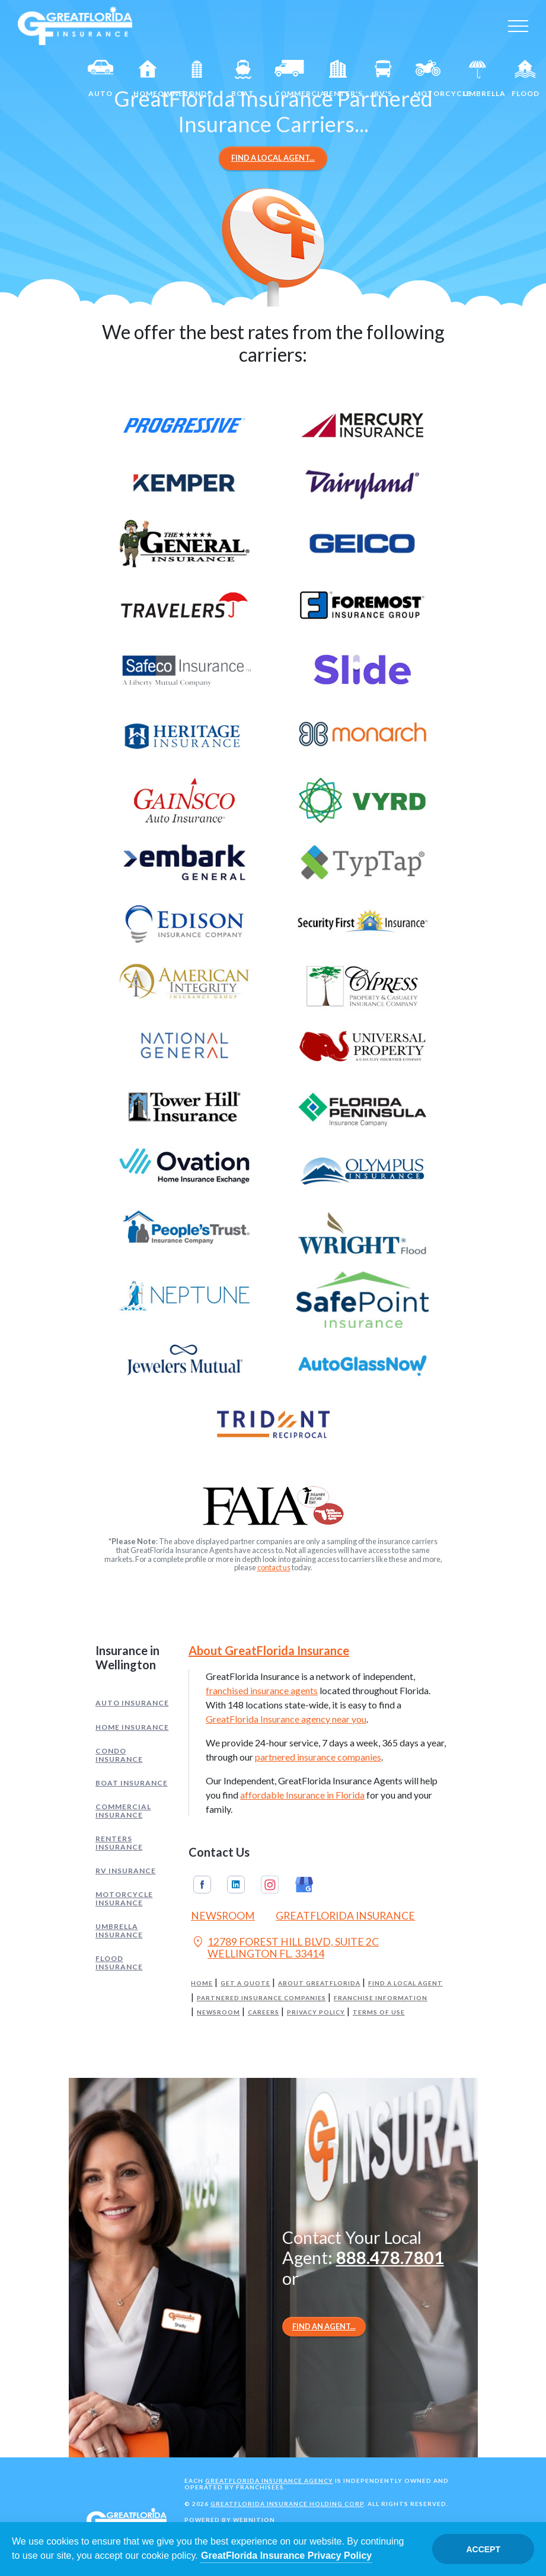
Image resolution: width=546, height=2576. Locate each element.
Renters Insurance (119, 1842)
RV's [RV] (383, 79)
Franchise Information (380, 1998)
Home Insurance (132, 1727)
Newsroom (218, 2012)
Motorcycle (433, 79)
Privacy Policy (316, 2012)
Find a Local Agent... (273, 157)
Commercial (294, 79)
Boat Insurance (131, 1782)
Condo (198, 79)
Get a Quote (245, 1983)
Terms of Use (379, 2012)
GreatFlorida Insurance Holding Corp (287, 2503)
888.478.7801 (390, 2257)
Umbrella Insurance (119, 1930)
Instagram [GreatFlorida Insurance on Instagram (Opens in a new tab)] (270, 1884)
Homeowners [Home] (153, 79)
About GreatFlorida (319, 1983)
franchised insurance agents (262, 1690)
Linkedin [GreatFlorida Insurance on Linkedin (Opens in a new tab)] (236, 1884)
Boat (242, 79)
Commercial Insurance (123, 1810)
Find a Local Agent (405, 1983)
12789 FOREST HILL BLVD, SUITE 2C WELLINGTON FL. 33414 (285, 1948)
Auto (101, 79)
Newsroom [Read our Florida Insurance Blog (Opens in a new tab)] (223, 1915)
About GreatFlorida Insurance (269, 1650)
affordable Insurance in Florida (302, 1794)
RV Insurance (125, 1870)
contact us (273, 1567)
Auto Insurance (132, 1702)
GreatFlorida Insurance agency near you (286, 1718)
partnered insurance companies (318, 1756)
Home (202, 1983)
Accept (483, 2549)
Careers (263, 2012)
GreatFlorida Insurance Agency (269, 2480)
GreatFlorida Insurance (345, 1915)
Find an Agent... (324, 2326)
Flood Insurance (119, 1962)
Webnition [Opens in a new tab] (254, 2519)
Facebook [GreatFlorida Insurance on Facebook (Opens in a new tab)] (202, 1884)
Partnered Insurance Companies (261, 1998)
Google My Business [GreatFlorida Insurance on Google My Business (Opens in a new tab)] (304, 1884)
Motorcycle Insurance (124, 1898)
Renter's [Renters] (343, 79)
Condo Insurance (119, 1755)
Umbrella (482, 79)
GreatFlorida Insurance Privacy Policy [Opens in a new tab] (286, 2556)
